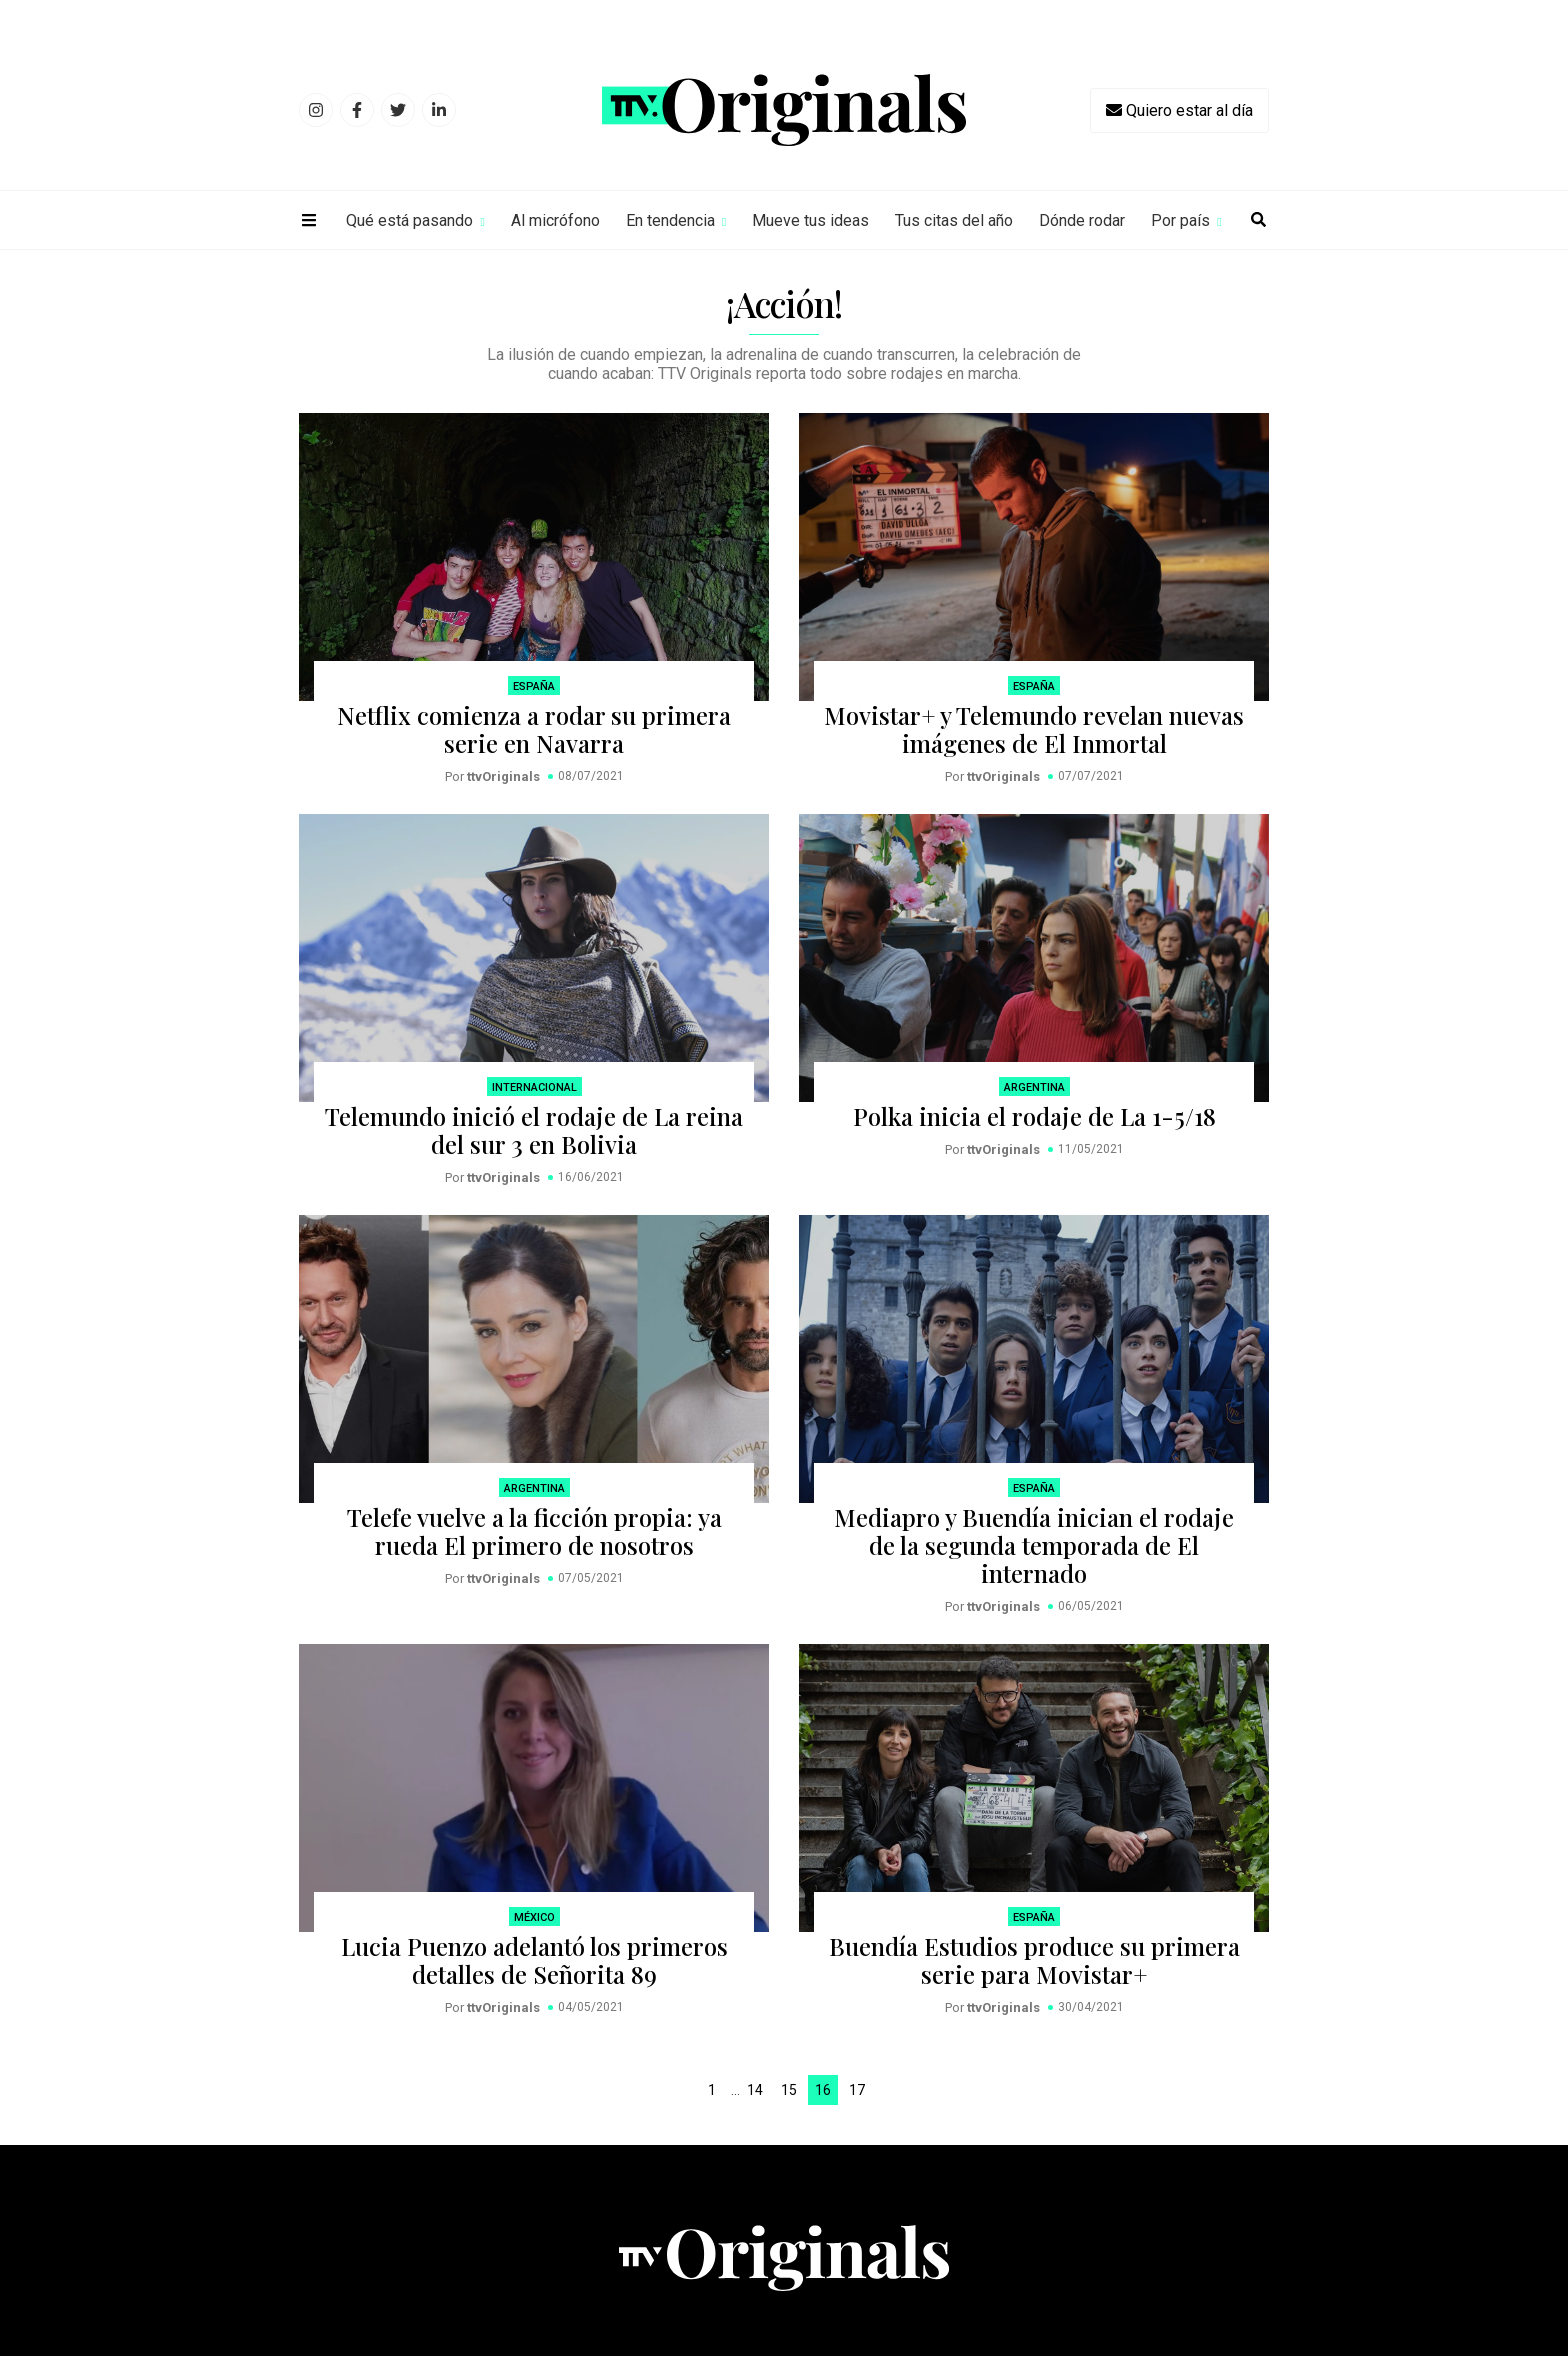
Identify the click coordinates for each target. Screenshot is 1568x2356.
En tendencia (670, 220)
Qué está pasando (409, 220)
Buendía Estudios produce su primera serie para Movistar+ (1034, 1960)
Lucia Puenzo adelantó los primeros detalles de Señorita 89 (534, 1960)
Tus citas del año (954, 220)
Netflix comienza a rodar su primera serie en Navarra (534, 729)
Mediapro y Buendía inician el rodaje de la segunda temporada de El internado (1034, 1545)
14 (755, 2090)
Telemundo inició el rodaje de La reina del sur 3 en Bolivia (534, 1130)
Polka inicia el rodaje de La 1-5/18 (1034, 1116)
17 (857, 2090)
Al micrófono (555, 220)
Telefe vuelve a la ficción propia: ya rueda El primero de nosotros (534, 1531)
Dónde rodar (1082, 220)
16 (823, 2090)
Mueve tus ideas (810, 220)
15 (789, 2090)
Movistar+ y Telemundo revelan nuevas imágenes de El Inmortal (1034, 729)
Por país (1180, 220)
